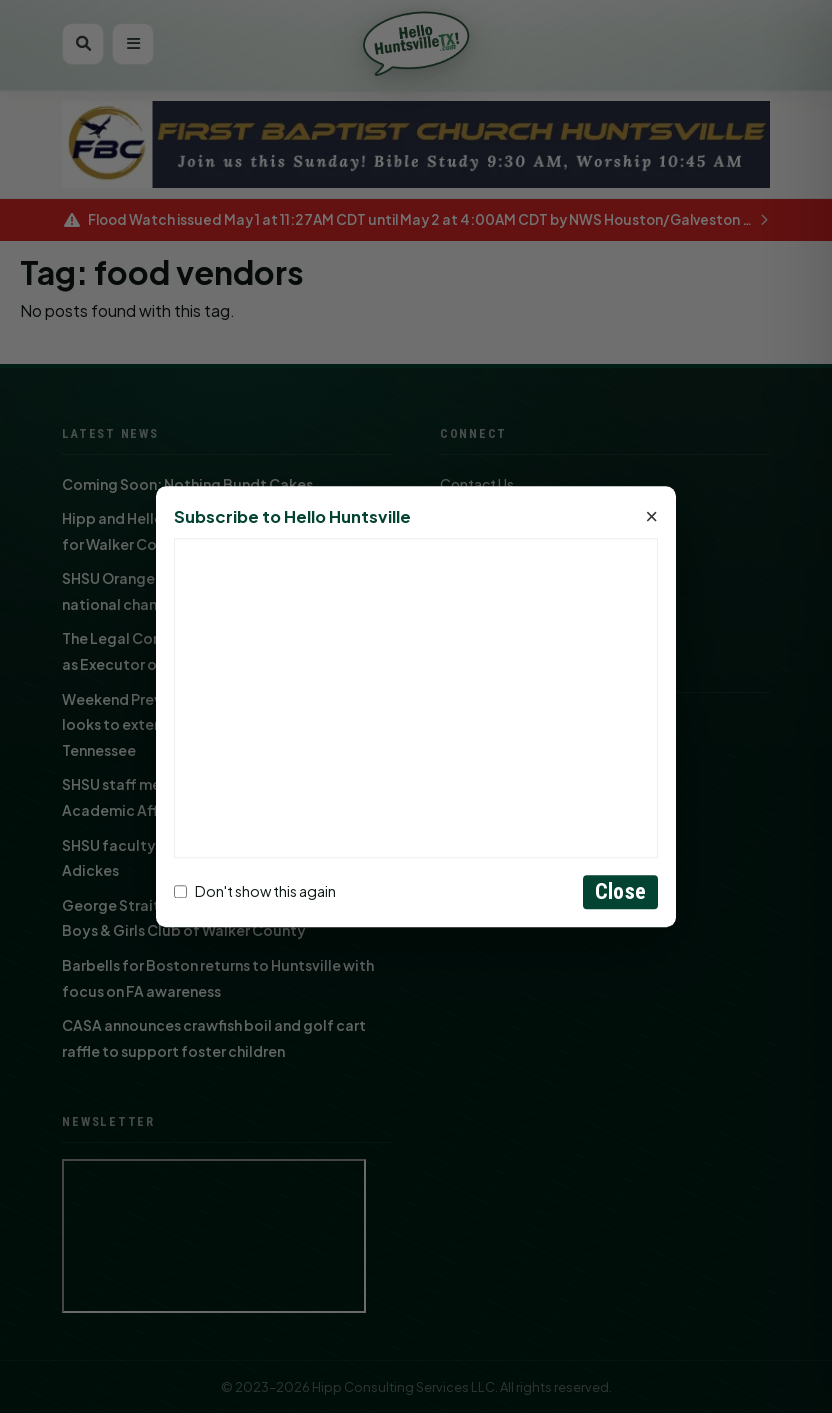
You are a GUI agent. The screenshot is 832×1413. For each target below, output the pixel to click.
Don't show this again (255, 892)
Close (620, 891)
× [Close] (651, 517)
